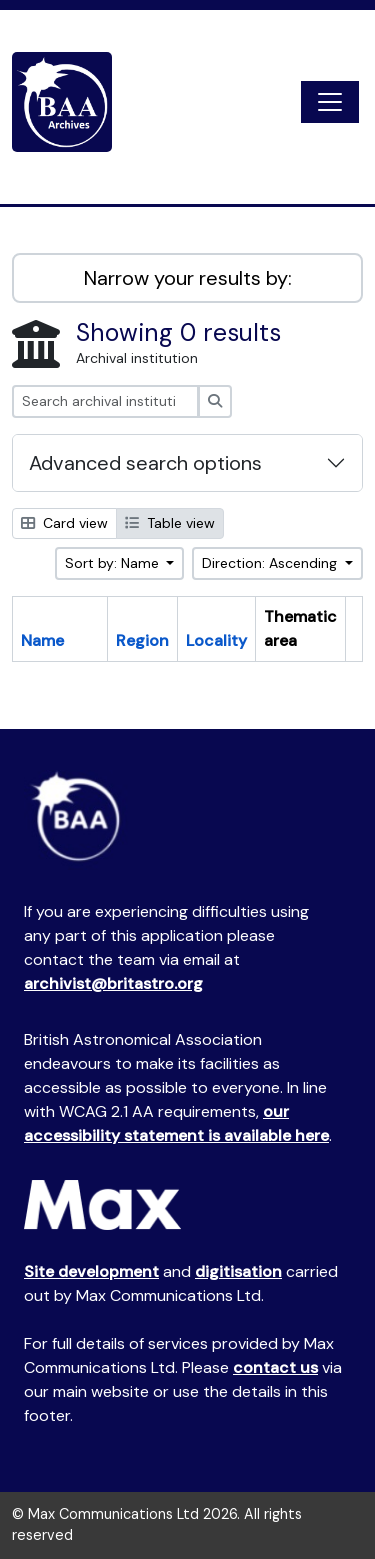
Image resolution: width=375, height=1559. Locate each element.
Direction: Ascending (271, 563)
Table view (170, 523)
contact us (275, 1367)
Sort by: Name (114, 563)
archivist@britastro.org (113, 983)
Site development (91, 1271)
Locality (216, 640)
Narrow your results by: (188, 278)
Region (142, 640)
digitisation (238, 1271)
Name (42, 640)
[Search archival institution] (105, 401)
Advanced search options (145, 463)
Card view (64, 523)
